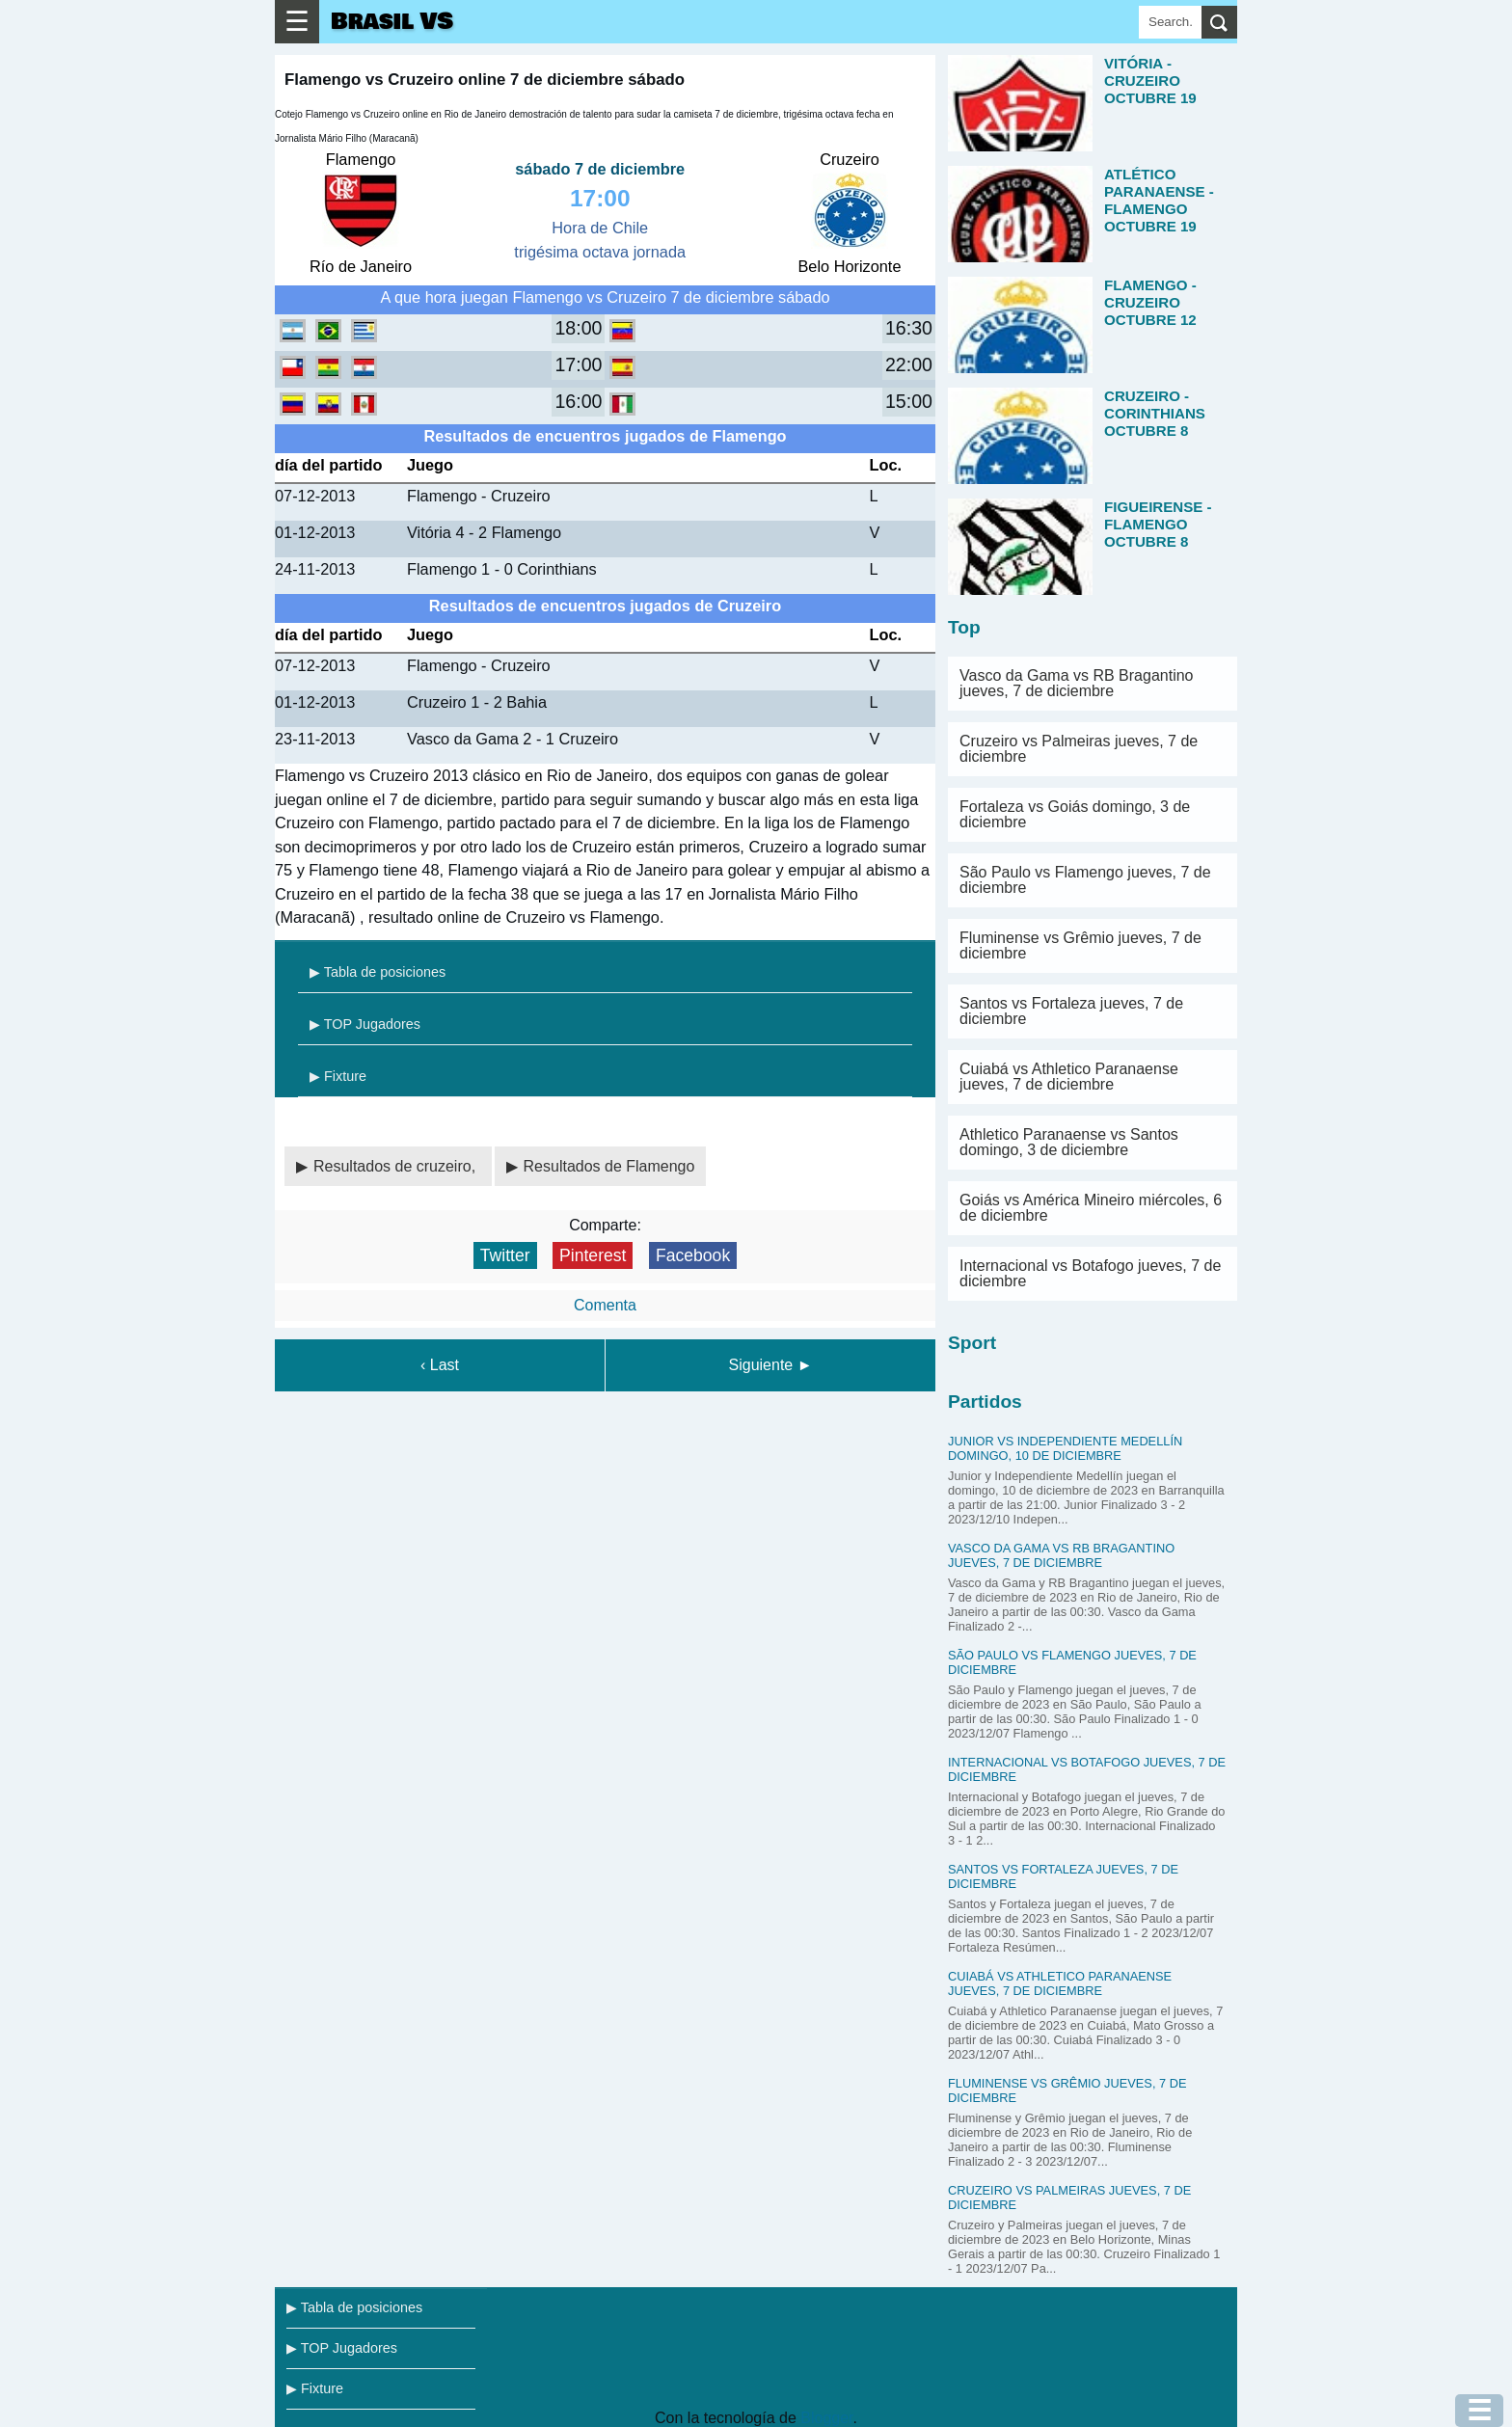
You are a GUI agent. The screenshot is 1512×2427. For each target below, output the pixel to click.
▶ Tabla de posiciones (378, 972)
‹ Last (439, 1365)
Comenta (605, 1305)
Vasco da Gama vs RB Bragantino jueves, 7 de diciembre (1076, 683)
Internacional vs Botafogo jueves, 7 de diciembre (1090, 1273)
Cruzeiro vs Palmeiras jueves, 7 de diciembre (1078, 749)
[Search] (1170, 22)
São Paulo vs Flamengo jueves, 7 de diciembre (1085, 880)
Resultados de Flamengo (609, 1166)
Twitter (505, 1255)
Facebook (693, 1255)
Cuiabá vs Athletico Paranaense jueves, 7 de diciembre (1068, 1076)
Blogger (826, 2418)
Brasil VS (392, 22)
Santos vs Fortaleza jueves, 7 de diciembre (1071, 1011)
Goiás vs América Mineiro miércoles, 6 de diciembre (1090, 1208)
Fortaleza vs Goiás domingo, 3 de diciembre (1074, 814)
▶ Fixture (338, 1076)
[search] (1219, 22)
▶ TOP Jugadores (365, 1024)
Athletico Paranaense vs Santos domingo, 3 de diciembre (1068, 1142)
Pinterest (592, 1255)
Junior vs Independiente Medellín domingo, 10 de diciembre (1065, 1448)
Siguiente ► (771, 1365)
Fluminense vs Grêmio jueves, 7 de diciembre (1080, 945)
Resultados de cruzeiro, (396, 1166)
